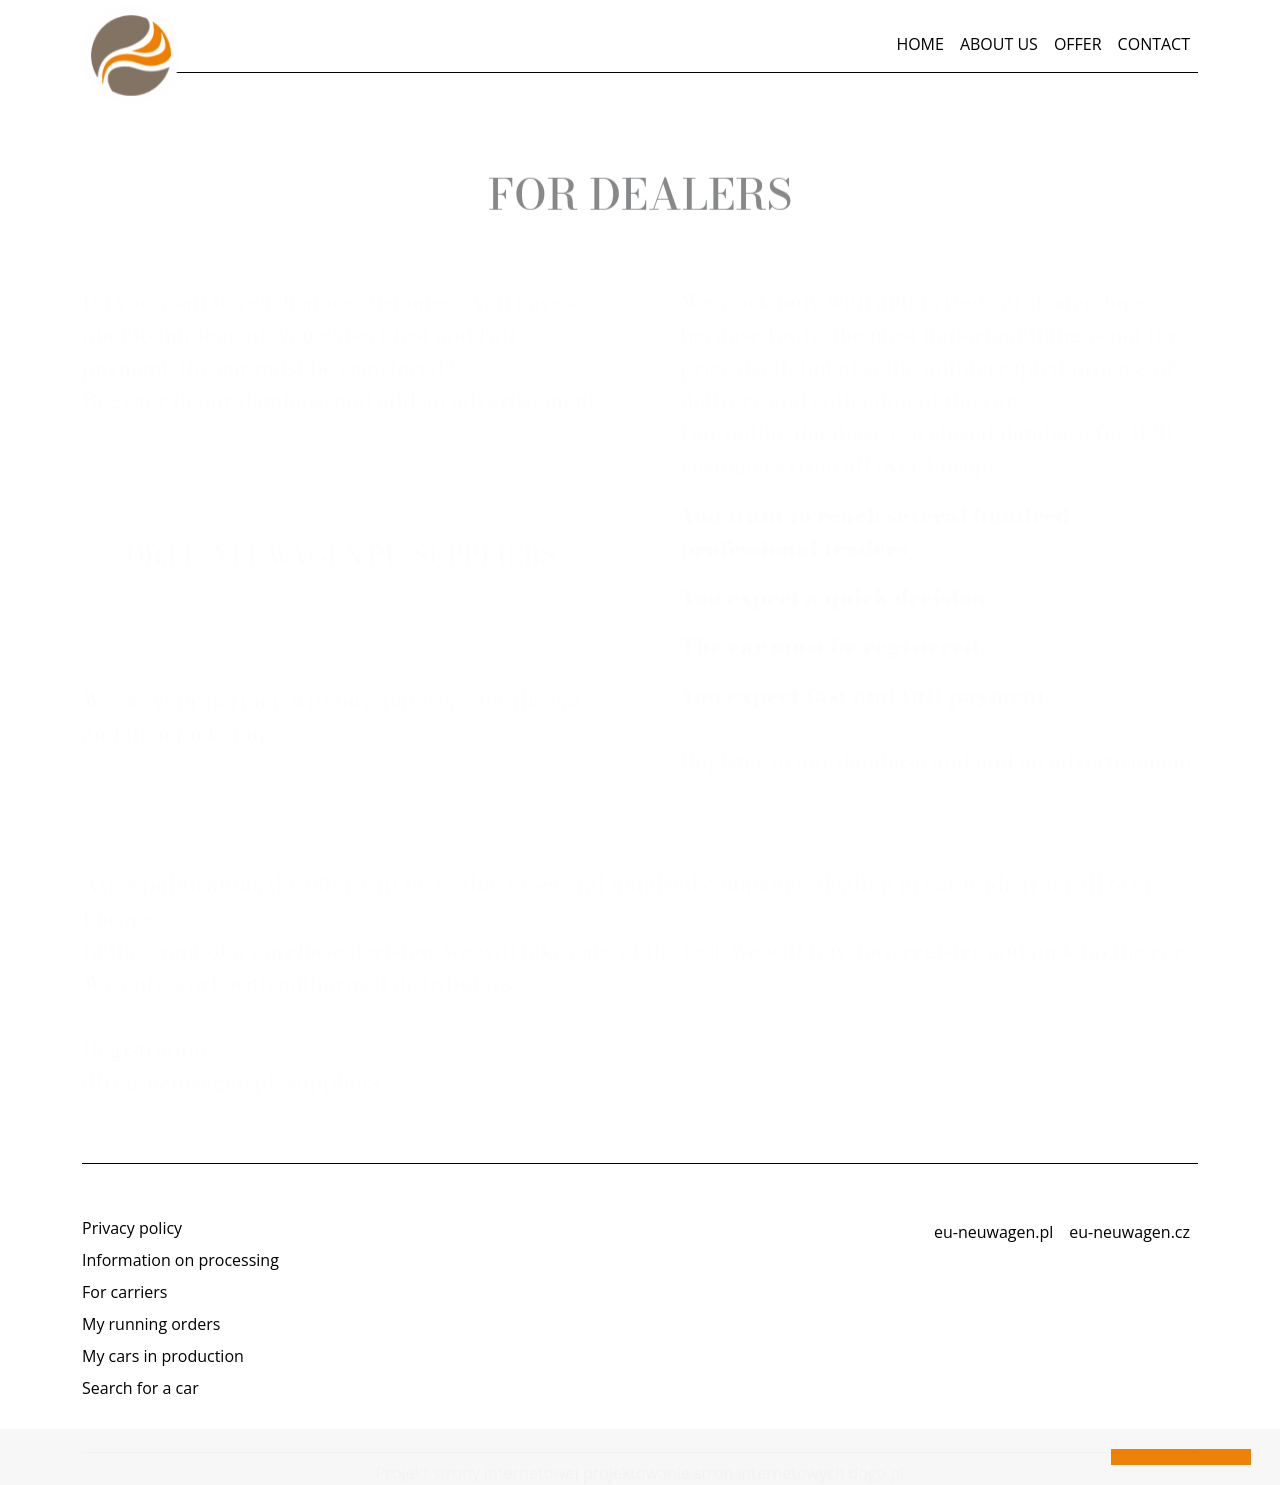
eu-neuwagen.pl (993, 1232)
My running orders (151, 1324)
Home (920, 44)
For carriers (124, 1292)
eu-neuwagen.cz (1129, 1232)
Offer (1078, 44)
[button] (32, 1459)
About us (999, 44)
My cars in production (163, 1356)
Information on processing (180, 1260)
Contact (1154, 44)
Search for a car (140, 1388)
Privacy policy (132, 1228)
